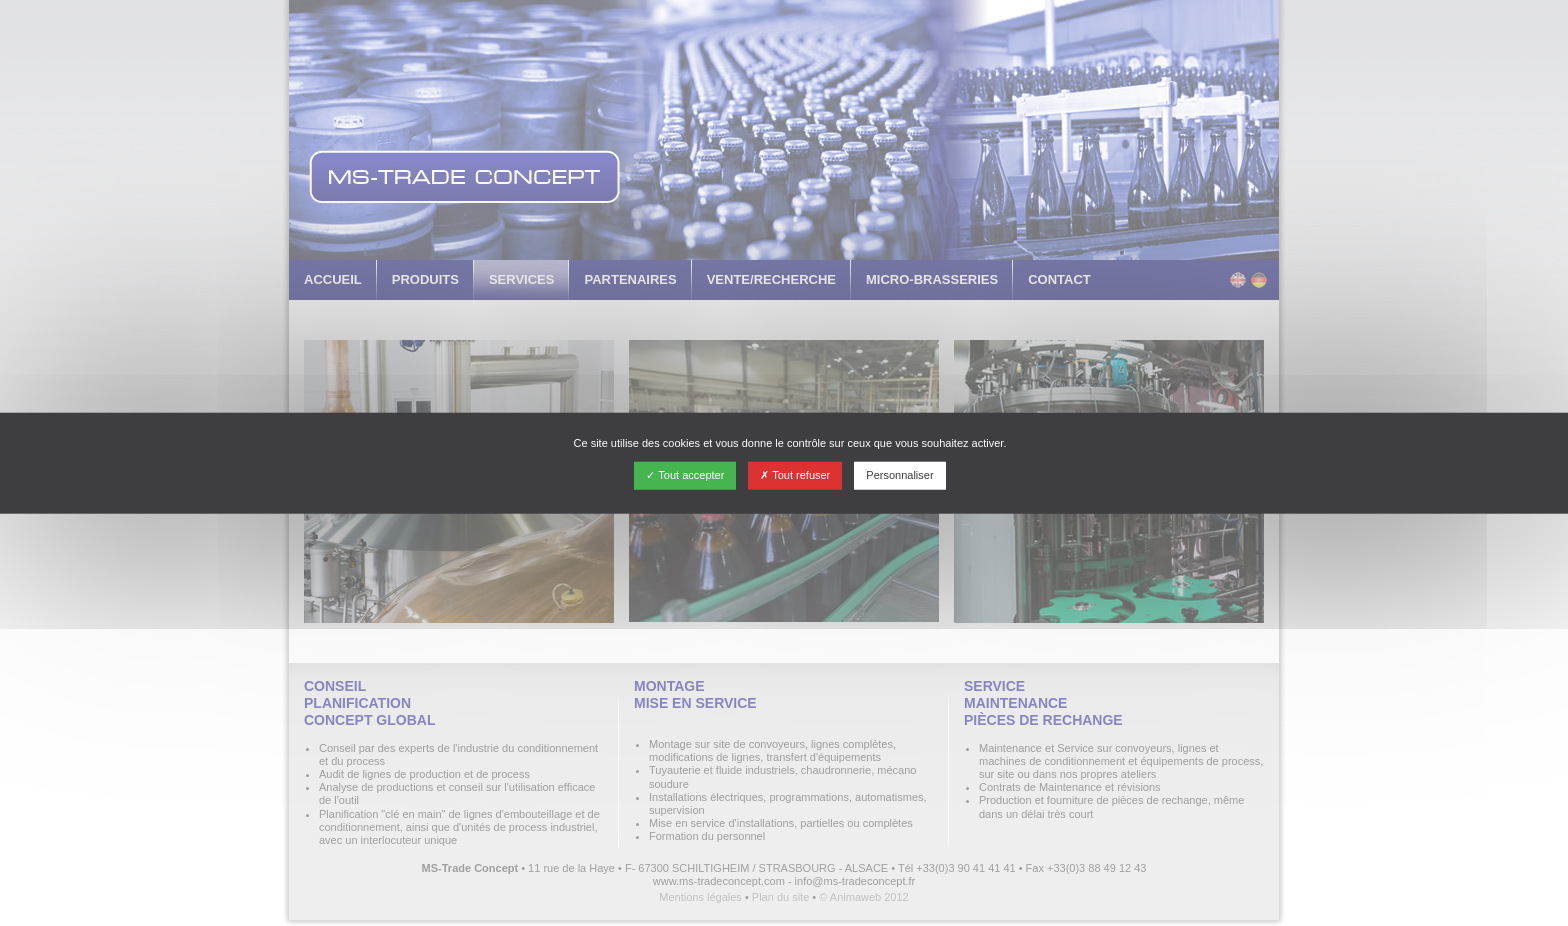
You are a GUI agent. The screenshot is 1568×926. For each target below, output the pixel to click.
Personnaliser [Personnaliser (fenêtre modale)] (899, 475)
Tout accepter (685, 475)
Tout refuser (795, 475)
